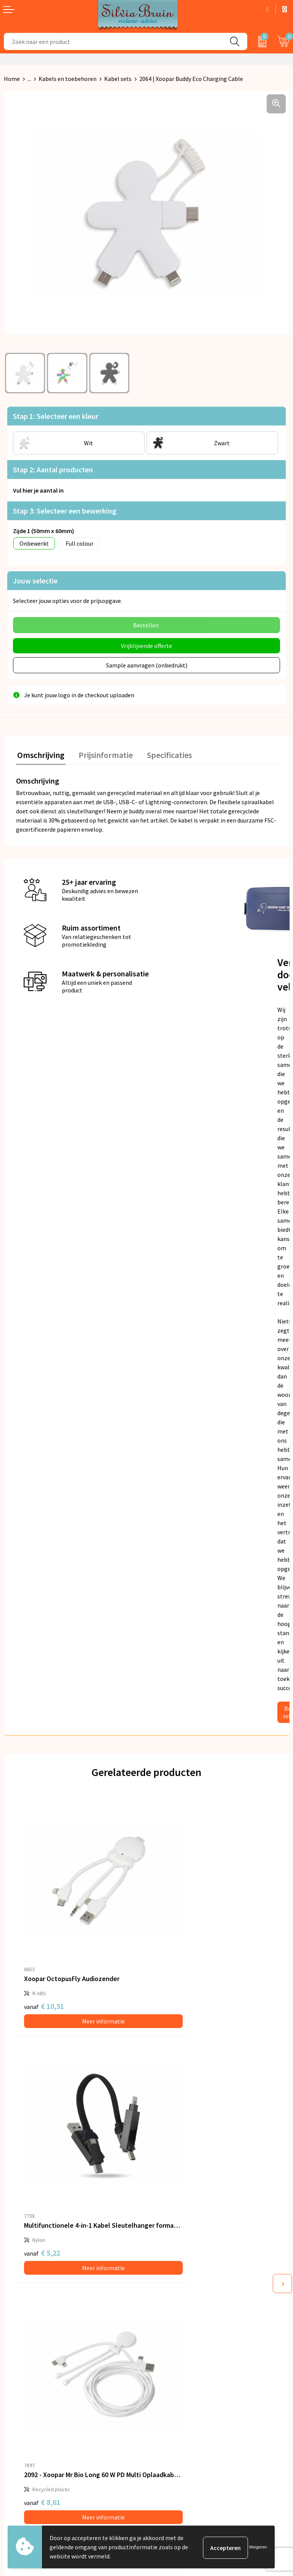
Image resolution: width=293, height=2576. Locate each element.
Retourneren (20, 2386)
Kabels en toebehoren (68, 78)
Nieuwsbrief (166, 2268)
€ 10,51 (44, 1959)
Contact (14, 2375)
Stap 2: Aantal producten (53, 469)
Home (12, 78)
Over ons (161, 2257)
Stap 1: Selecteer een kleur (55, 416)
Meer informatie (81, 1974)
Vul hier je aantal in (38, 490)
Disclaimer (164, 2409)
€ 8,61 (42, 2164)
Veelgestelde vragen (176, 2280)
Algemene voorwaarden (181, 2375)
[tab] (39, 754)
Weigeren (258, 2547)
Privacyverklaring (173, 2386)
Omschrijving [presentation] (39, 752)
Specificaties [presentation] (162, 752)
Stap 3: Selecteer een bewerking (64, 511)
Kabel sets (118, 78)
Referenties (19, 2398)
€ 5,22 (173, 1959)
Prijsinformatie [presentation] (102, 752)
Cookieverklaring (172, 2398)
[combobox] (113, 41)
